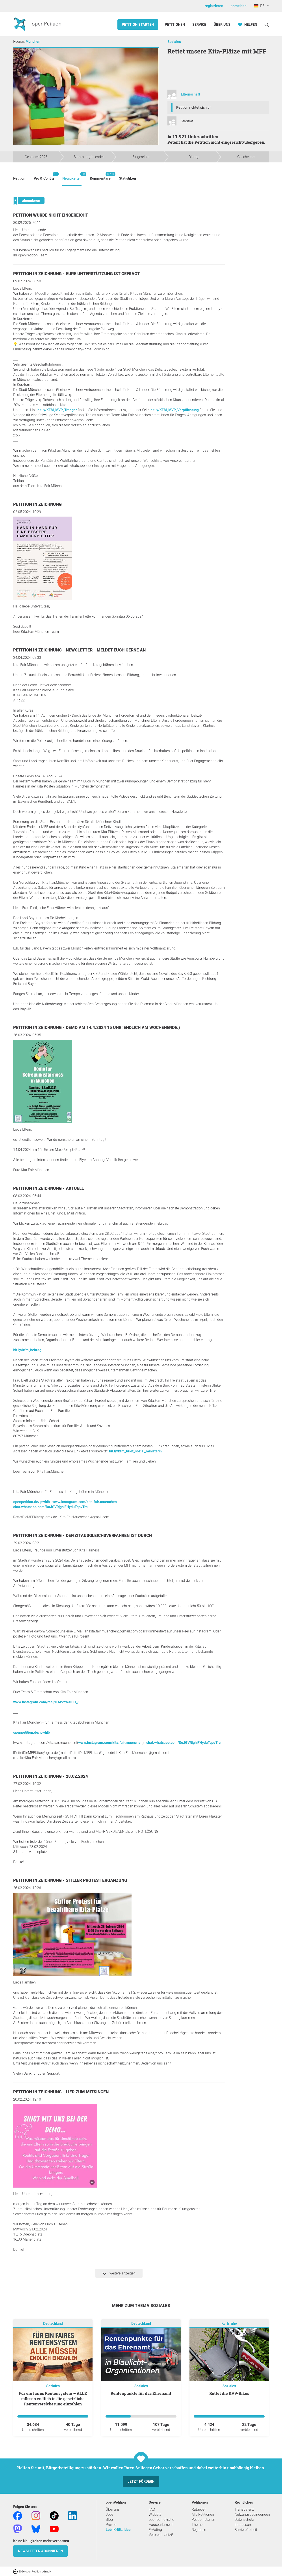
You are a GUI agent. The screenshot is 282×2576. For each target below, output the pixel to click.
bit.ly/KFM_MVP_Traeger (57, 410)
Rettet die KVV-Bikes (229, 2393)
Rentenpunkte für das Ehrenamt (141, 2393)
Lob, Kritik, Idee (118, 2530)
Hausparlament (161, 2525)
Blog (109, 2519)
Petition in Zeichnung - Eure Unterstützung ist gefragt (76, 273)
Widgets (155, 2514)
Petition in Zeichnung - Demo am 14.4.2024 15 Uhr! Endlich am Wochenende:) (96, 1027)
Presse (111, 2525)
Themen (198, 2525)
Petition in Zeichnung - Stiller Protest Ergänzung (70, 1880)
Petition (19, 178)
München (33, 41)
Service (199, 24)
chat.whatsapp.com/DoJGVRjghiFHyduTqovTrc (50, 1507)
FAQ (152, 2509)
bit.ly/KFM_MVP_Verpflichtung (174, 410)
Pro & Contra (44, 176)
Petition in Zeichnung (37, 504)
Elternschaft (190, 94)
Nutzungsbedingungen (252, 2514)
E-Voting (155, 2530)
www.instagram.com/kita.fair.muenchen (84, 1502)
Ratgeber (199, 2509)
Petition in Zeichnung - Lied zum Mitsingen (61, 2091)
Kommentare (100, 176)
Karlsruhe (229, 2323)
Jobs (109, 2514)
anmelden (239, 6)
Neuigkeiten (72, 176)
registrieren (214, 6)
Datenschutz (244, 2519)
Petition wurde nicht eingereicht (50, 215)
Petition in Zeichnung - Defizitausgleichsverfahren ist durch (82, 1535)
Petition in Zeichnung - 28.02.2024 (50, 1776)
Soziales (174, 42)
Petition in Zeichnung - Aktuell (48, 1188)
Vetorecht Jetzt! (161, 2535)
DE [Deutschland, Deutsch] (259, 6)
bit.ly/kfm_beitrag (27, 1350)
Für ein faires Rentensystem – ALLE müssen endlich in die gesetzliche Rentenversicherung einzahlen (53, 2399)
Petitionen (175, 24)
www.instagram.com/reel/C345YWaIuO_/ (46, 1702)
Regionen (199, 2530)
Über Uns (222, 24)
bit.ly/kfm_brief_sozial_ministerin (135, 1451)
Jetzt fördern (141, 2481)
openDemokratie (161, 2519)
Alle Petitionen (203, 2514)
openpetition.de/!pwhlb (31, 1502)
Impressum (243, 2525)
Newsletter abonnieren (40, 2551)
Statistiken (127, 178)
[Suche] (267, 24)
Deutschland (53, 2323)
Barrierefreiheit (246, 2530)
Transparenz (244, 2509)
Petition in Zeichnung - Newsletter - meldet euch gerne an (79, 650)
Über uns (113, 2509)
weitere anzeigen (118, 2273)
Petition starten (138, 24)
